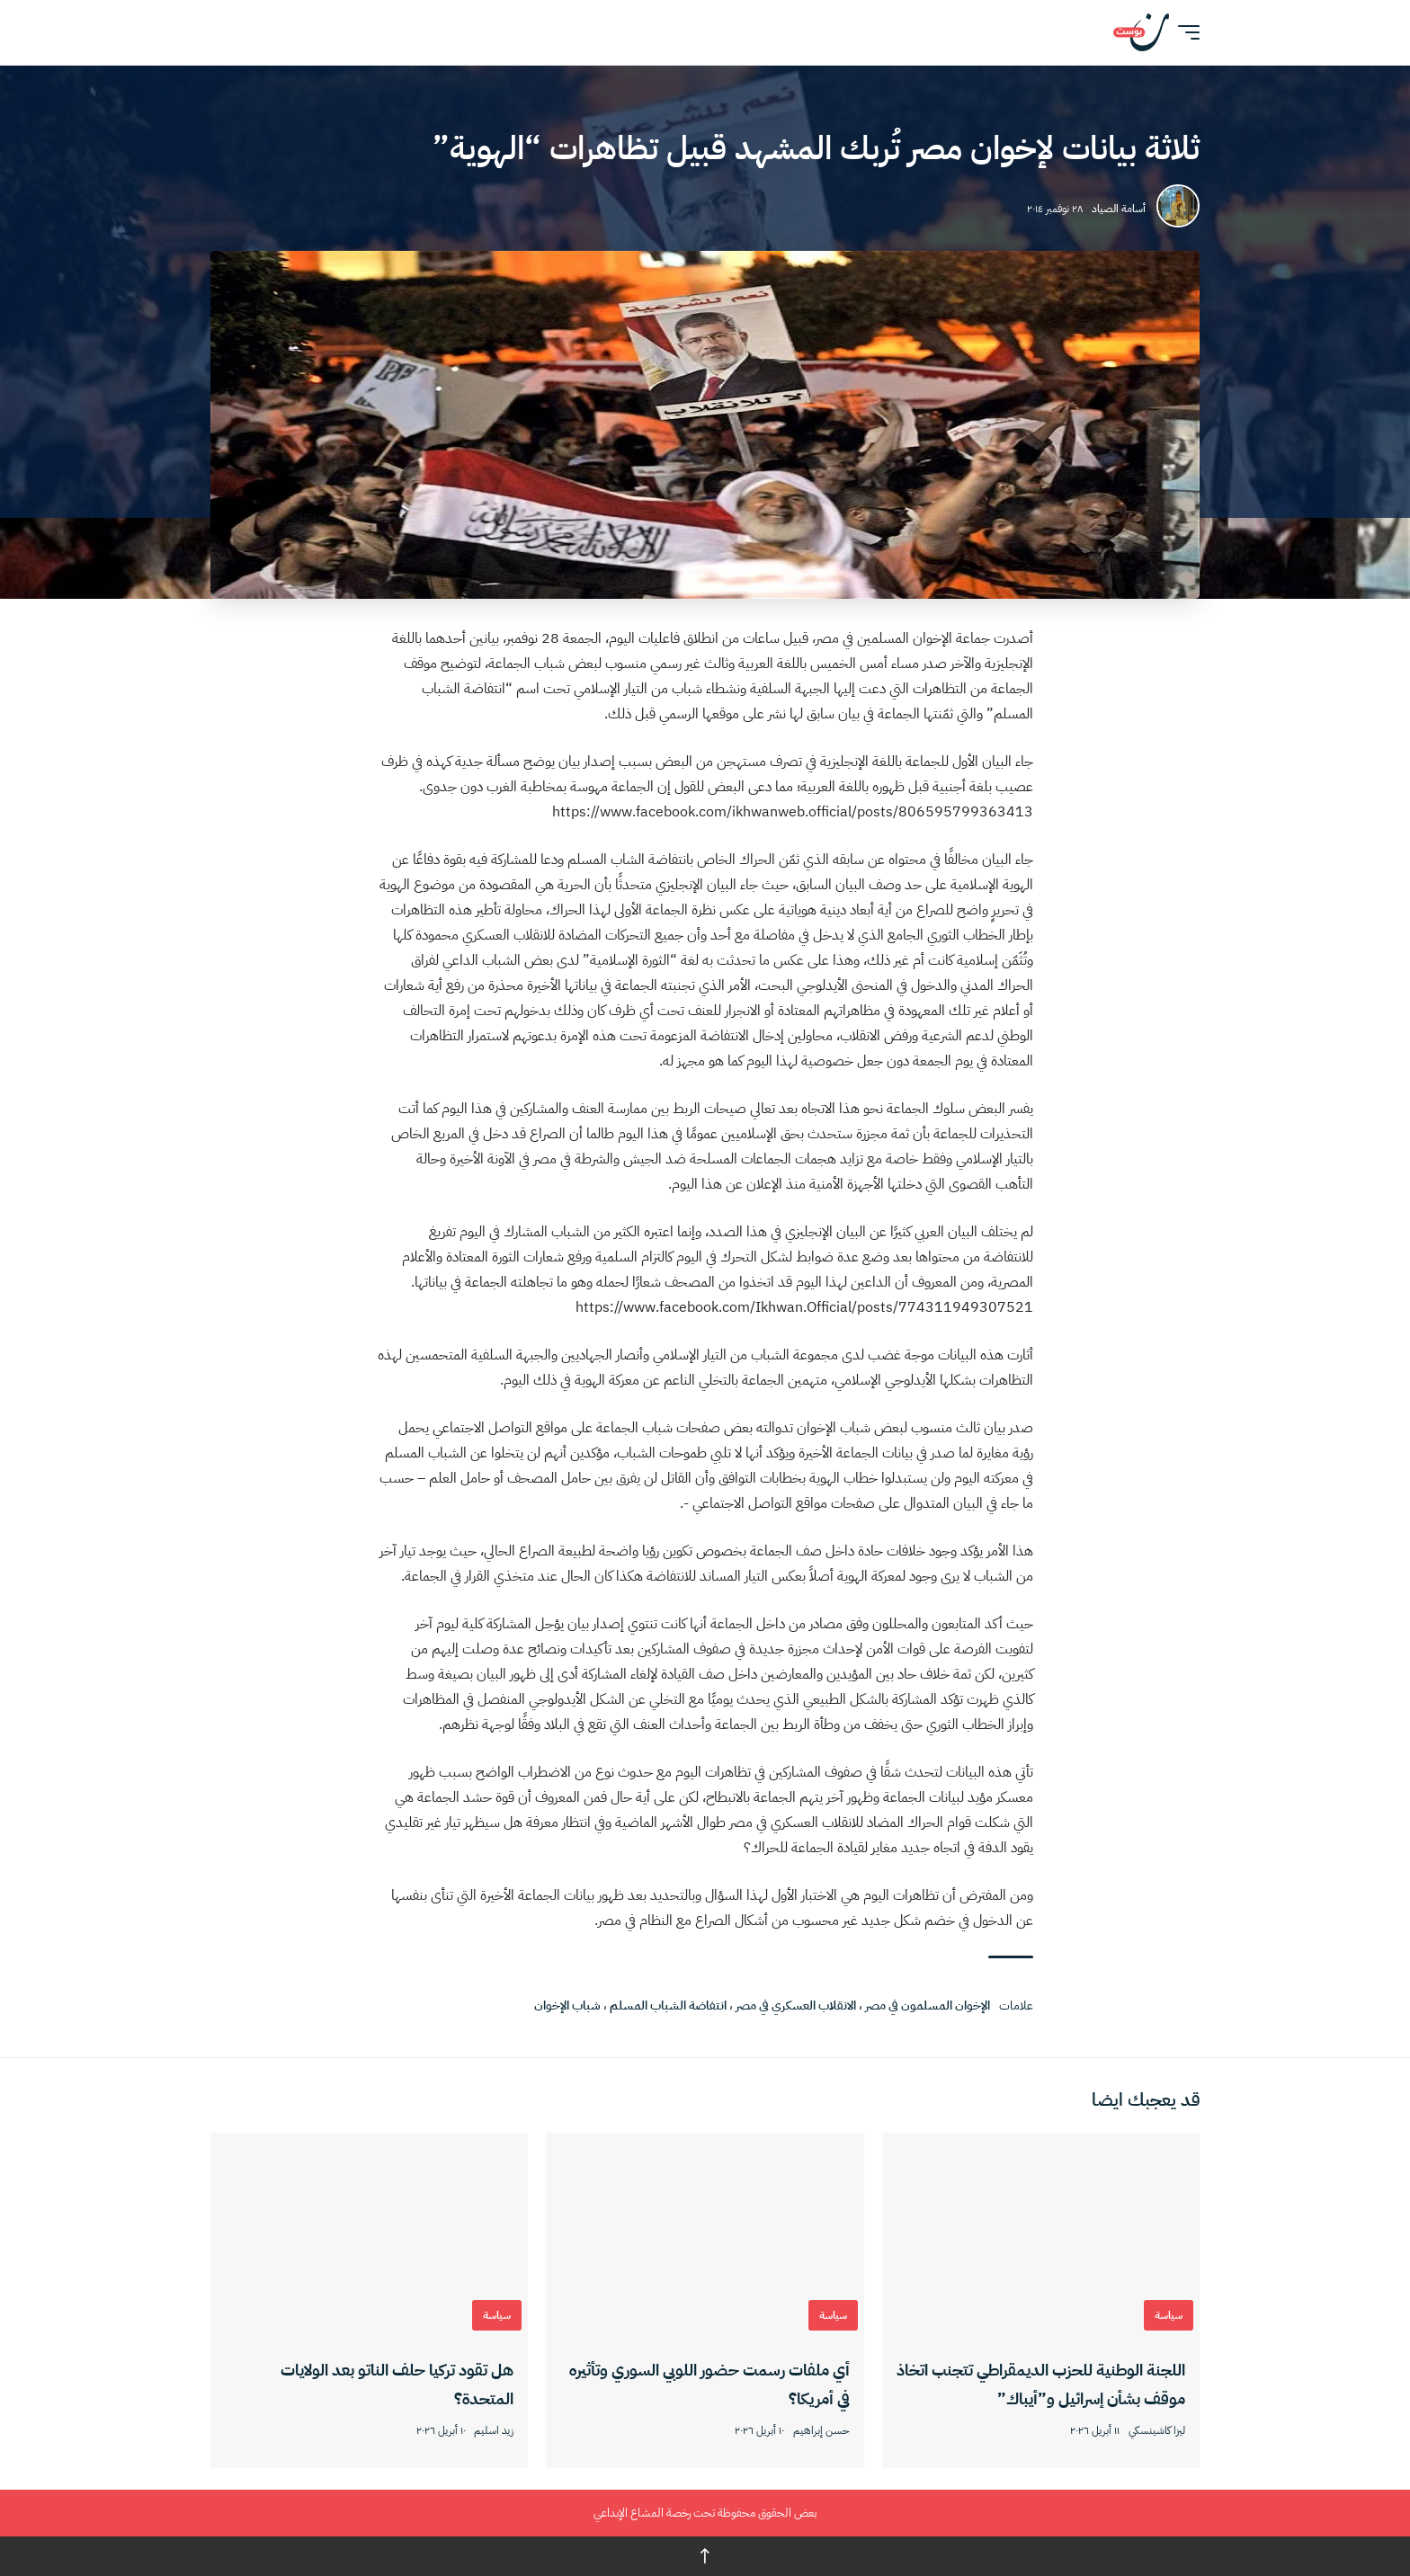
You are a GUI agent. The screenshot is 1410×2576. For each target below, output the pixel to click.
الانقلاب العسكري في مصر (796, 2005)
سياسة (1168, 2315)
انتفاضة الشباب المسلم (668, 2005)
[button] (1184, 32)
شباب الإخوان (567, 2005)
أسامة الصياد (1119, 209)
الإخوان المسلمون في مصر (927, 2005)
